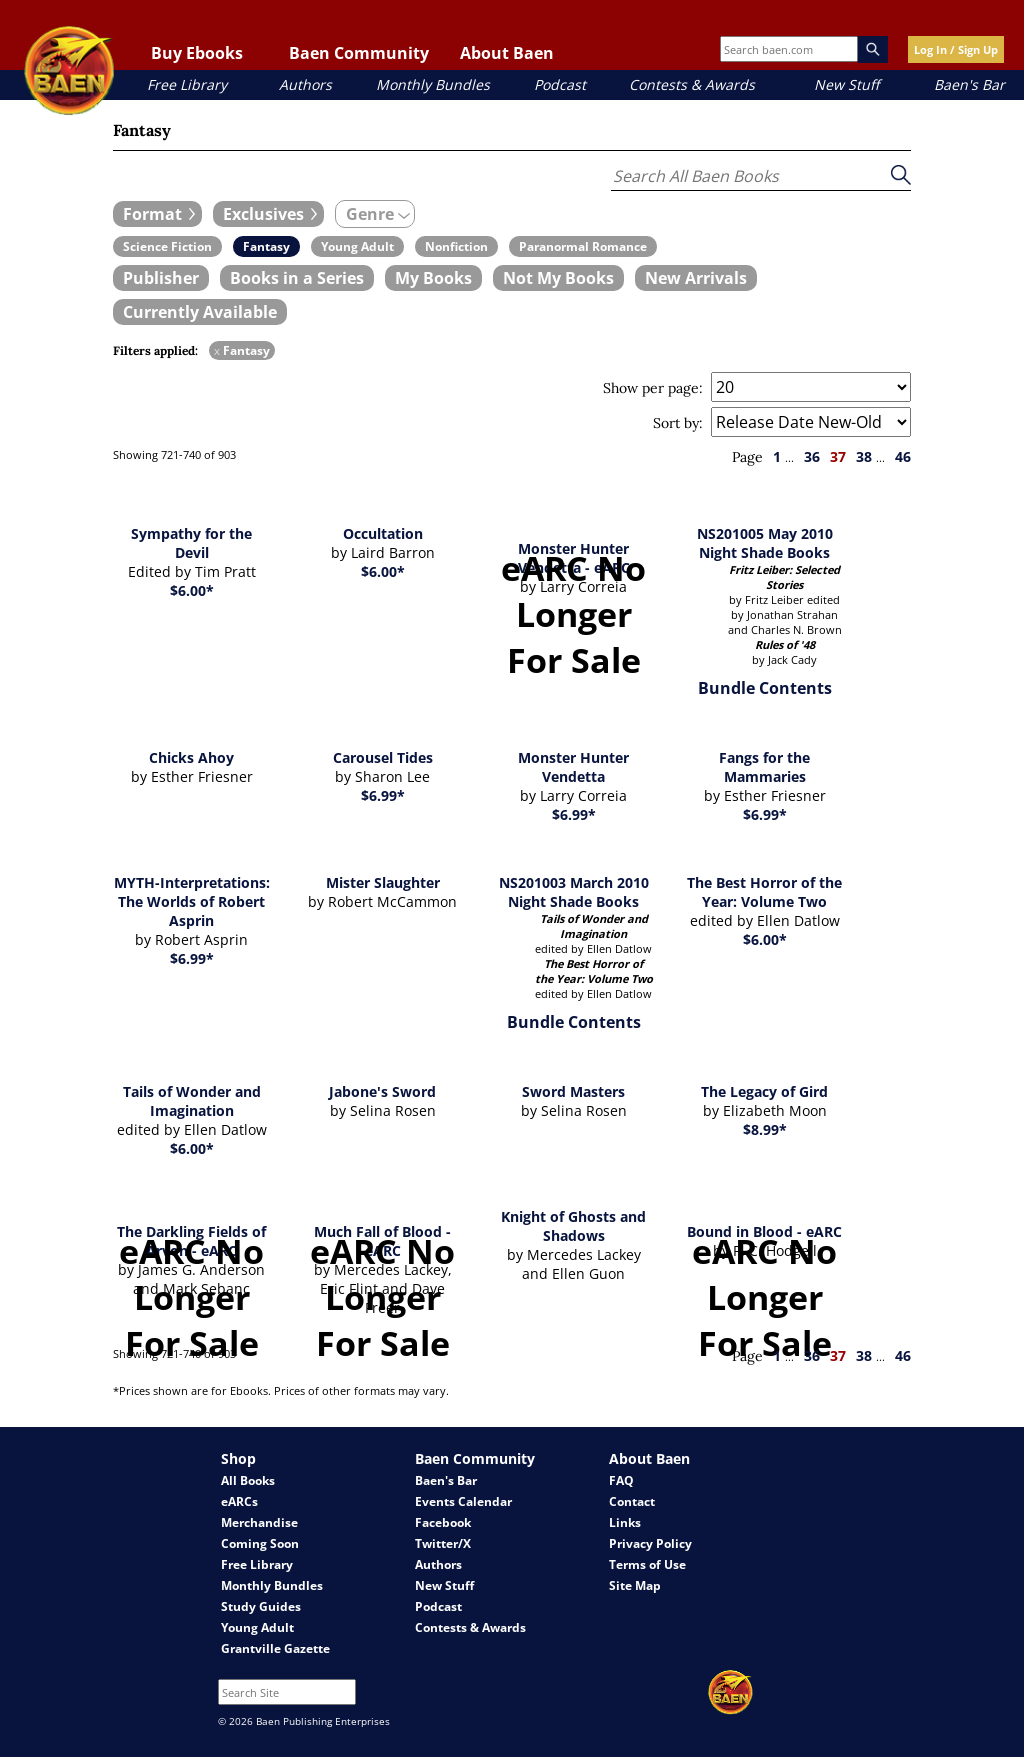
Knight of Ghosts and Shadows (573, 1226)
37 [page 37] (838, 456)
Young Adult (257, 1627)
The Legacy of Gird (764, 1091)
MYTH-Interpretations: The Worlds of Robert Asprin (192, 901)
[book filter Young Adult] (357, 246)
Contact (632, 1501)
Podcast (560, 84)
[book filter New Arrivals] (696, 278)
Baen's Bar (969, 84)
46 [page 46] (903, 456)
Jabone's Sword (382, 1091)
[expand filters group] (157, 214)
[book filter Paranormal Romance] (583, 246)
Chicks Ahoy (191, 757)
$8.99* (765, 1129)
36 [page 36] (812, 456)
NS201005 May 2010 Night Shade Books (765, 543)
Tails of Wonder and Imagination (192, 1101)
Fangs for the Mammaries (764, 767)
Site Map (635, 1585)
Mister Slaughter (383, 882)
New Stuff (846, 84)
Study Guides (261, 1606)
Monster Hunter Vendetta (573, 767)
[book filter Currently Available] (200, 312)
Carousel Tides (383, 757)
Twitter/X (443, 1543)
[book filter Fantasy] (266, 246)
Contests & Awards (692, 84)
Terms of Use (647, 1564)
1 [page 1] (777, 456)
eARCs (239, 1501)
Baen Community (359, 53)
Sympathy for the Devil (191, 543)
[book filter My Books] (433, 278)
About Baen (507, 53)
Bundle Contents (765, 688)
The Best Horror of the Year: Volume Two (764, 892)
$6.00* (192, 590)
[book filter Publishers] (161, 278)
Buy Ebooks (197, 53)
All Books (248, 1480)
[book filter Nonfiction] (456, 246)
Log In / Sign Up (956, 49)
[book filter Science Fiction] (167, 246)
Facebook (443, 1522)
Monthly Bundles (433, 84)
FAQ (621, 1480)
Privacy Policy (650, 1543)
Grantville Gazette (275, 1648)
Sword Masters (573, 1091)
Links (625, 1522)
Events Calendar (463, 1501)
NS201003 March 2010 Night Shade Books (574, 892)
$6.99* (383, 795)
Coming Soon (260, 1543)
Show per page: (653, 388)
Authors (305, 84)
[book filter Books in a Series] (297, 278)
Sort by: (678, 423)
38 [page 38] (864, 456)
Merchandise (259, 1522)
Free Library (187, 84)
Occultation (383, 533)
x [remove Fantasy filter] (217, 350)
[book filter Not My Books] (558, 278)
